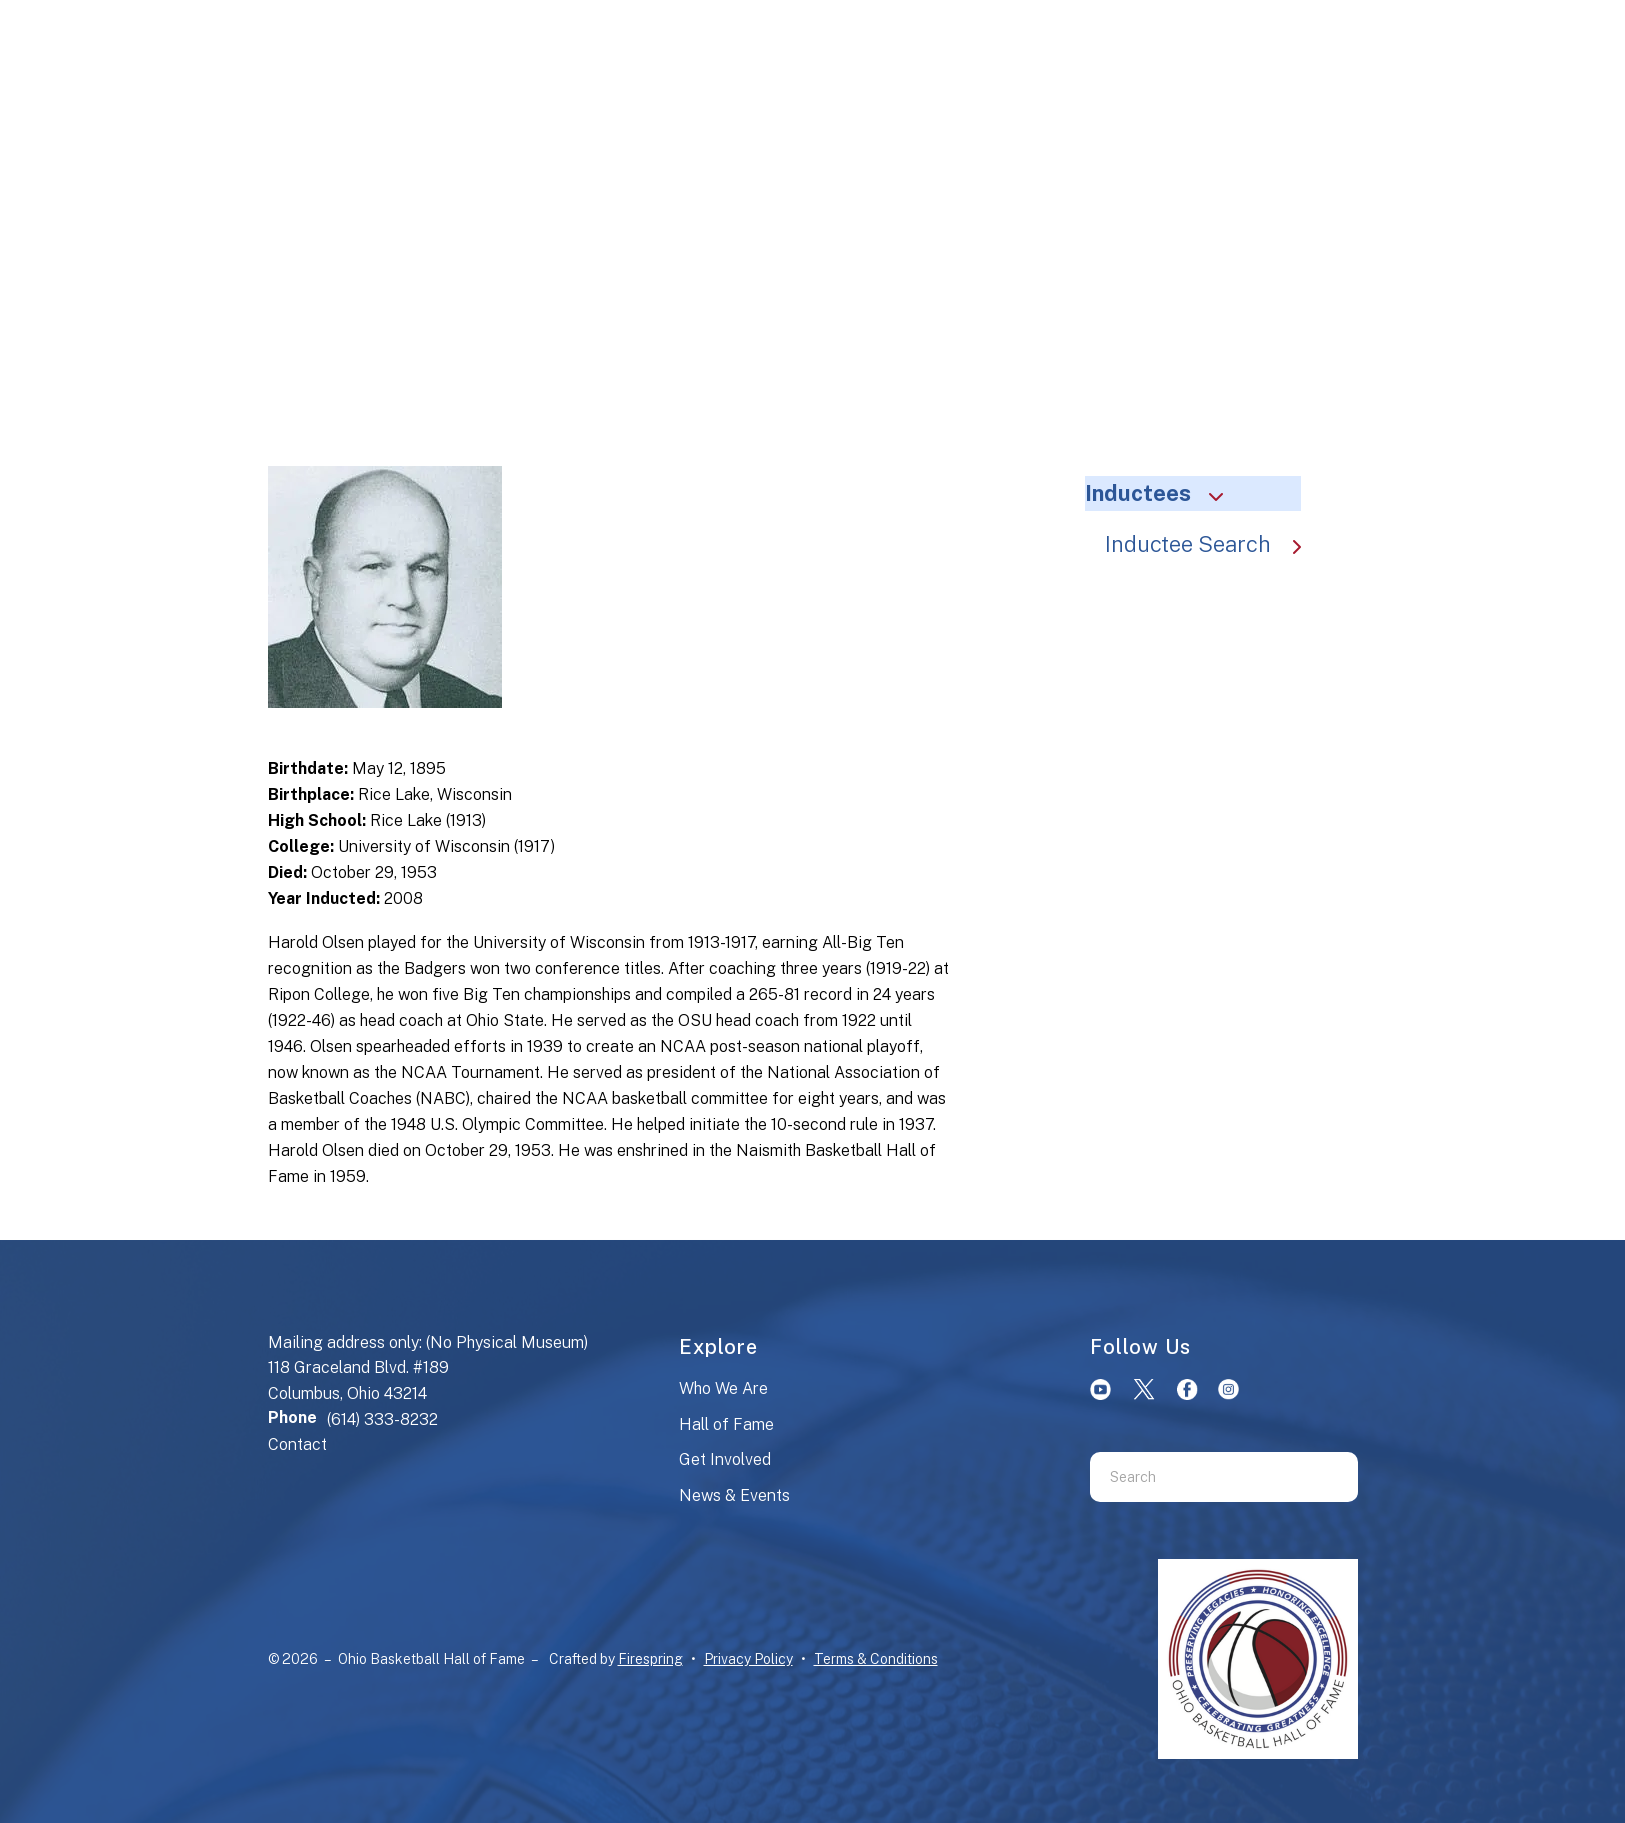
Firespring (650, 1659)
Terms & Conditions (876, 1659)
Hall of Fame (726, 1424)
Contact (297, 1444)
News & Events (734, 1495)
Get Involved (725, 1459)
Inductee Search (1213, 544)
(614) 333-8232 (382, 1419)
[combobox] (1199, 1477)
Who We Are (723, 1388)
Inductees (1163, 493)
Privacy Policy (748, 1659)
